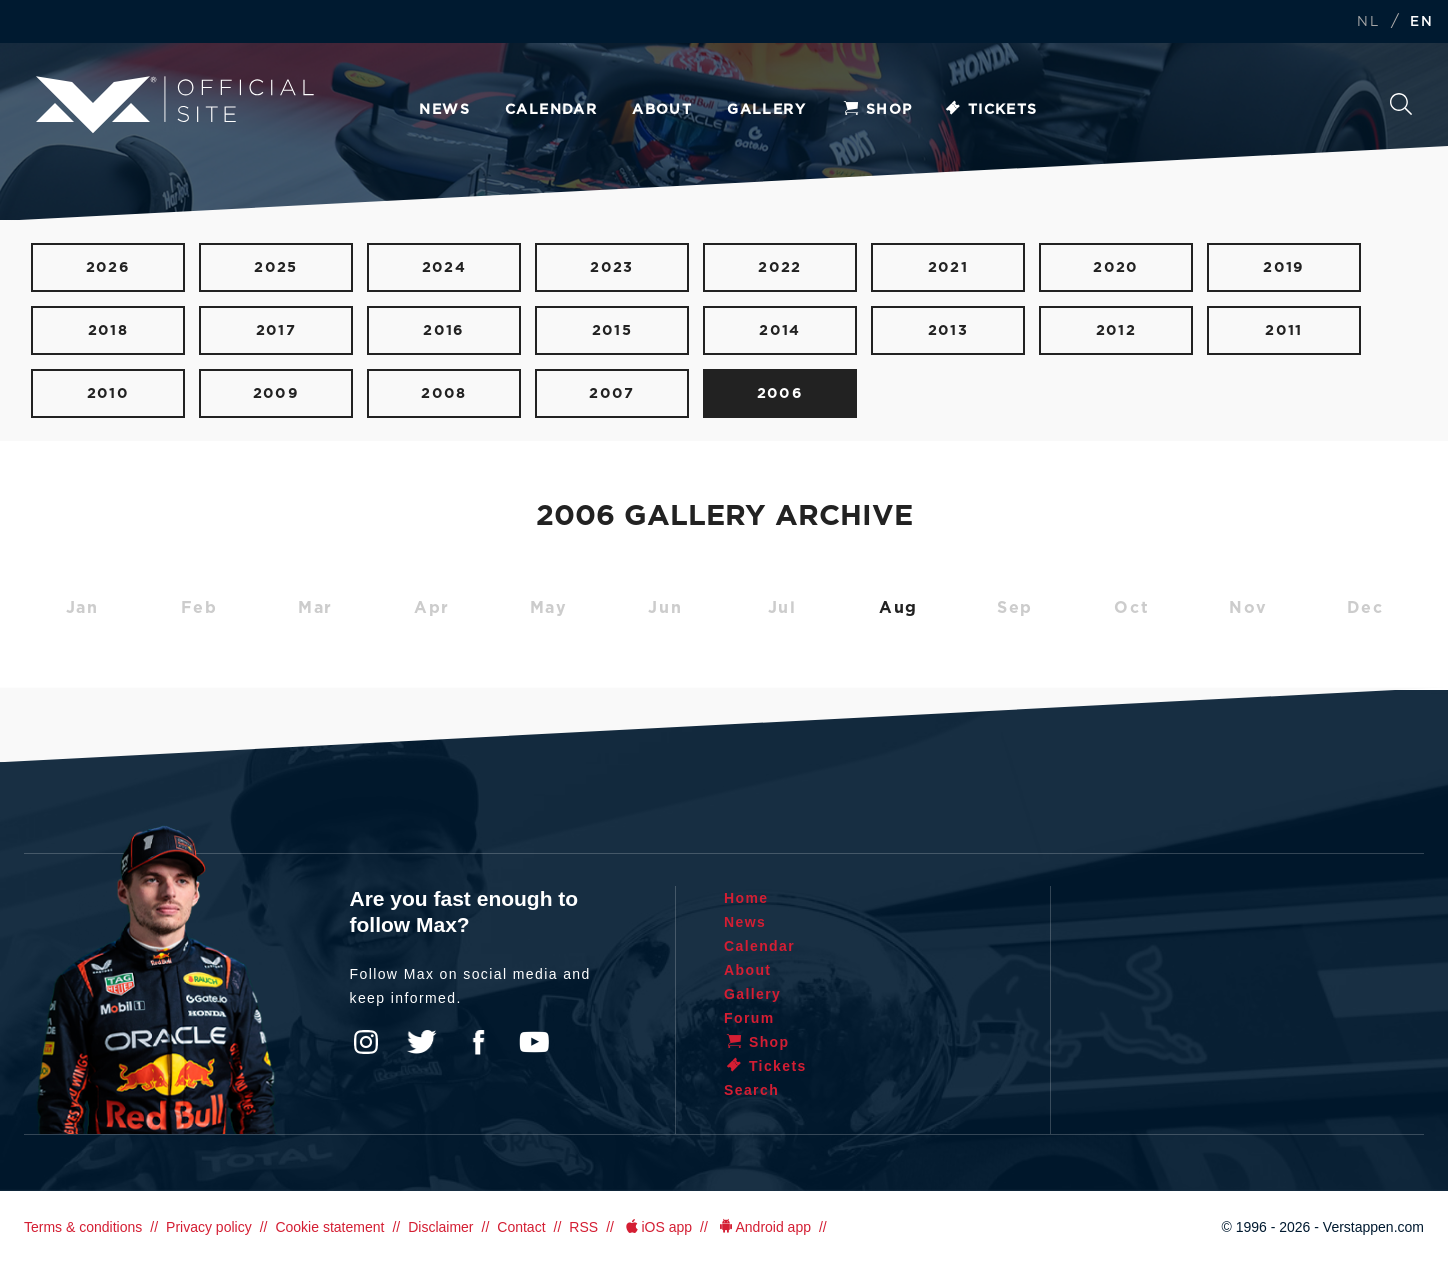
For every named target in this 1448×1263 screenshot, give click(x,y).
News (444, 110)
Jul (782, 608)
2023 (612, 267)
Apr (432, 608)
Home (746, 898)
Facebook (478, 1042)
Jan (82, 608)
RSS (583, 1227)
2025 (276, 267)
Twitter (422, 1042)
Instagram (366, 1042)
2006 (780, 393)
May (549, 608)
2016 (444, 330)
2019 (1284, 267)
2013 (948, 330)
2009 (276, 393)
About (662, 110)
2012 (1116, 330)
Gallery (766, 110)
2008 (444, 393)
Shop (877, 110)
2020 (1116, 267)
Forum (749, 1018)
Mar (315, 608)
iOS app (657, 1227)
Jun (665, 608)
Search (1401, 104)
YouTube (534, 1042)
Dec (1365, 608)
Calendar (551, 110)
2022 (780, 267)
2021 (948, 267)
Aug (898, 608)
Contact (521, 1227)
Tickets (990, 110)
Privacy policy (209, 1227)
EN (1421, 22)
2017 (276, 330)
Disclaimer (440, 1227)
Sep (1015, 608)
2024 (444, 267)
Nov (1248, 608)
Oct (1131, 608)
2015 (612, 330)
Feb (199, 608)
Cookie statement (329, 1227)
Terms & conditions (83, 1227)
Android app (763, 1227)
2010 (108, 393)
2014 (780, 330)
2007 (612, 393)
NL (1368, 22)
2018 (108, 330)
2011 (1284, 330)
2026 (108, 267)
